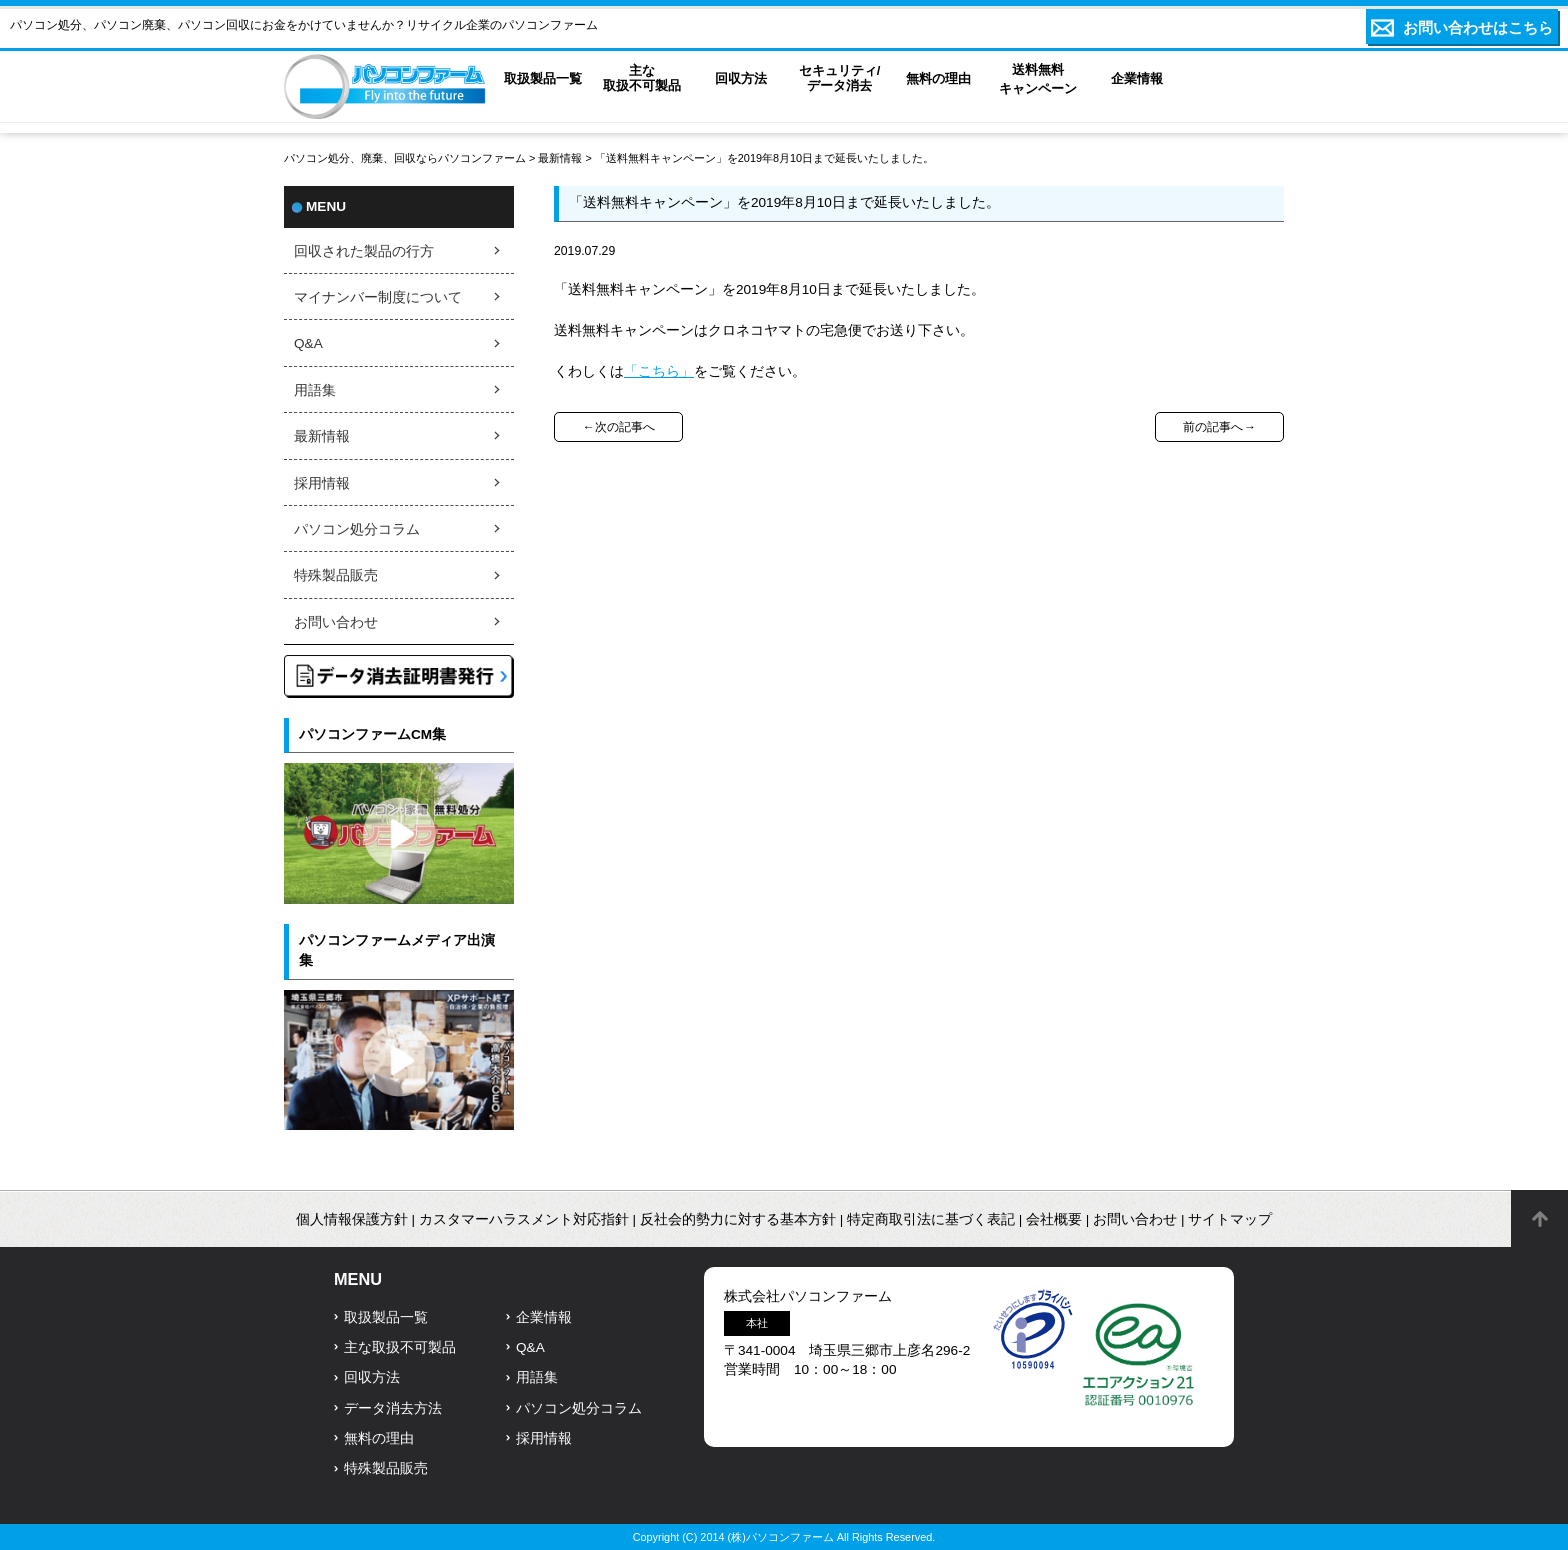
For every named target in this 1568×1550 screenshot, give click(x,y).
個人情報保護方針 (352, 1219)
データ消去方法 (393, 1408)
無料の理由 (379, 1438)
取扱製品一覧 (386, 1317)
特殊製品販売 (336, 575)
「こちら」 (659, 371)
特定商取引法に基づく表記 (931, 1219)
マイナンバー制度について (378, 297)
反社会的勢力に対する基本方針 (738, 1219)
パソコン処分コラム (357, 529)
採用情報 (322, 483)
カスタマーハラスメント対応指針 (524, 1219)
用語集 (315, 390)
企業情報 (544, 1317)
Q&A (308, 343)
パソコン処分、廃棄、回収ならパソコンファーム (406, 158)
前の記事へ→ (1219, 427)
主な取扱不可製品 (400, 1347)
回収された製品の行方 (364, 251)
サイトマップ (1230, 1219)
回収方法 (372, 1377)
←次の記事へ (618, 427)
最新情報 (560, 158)
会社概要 (1054, 1219)
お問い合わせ (336, 622)
